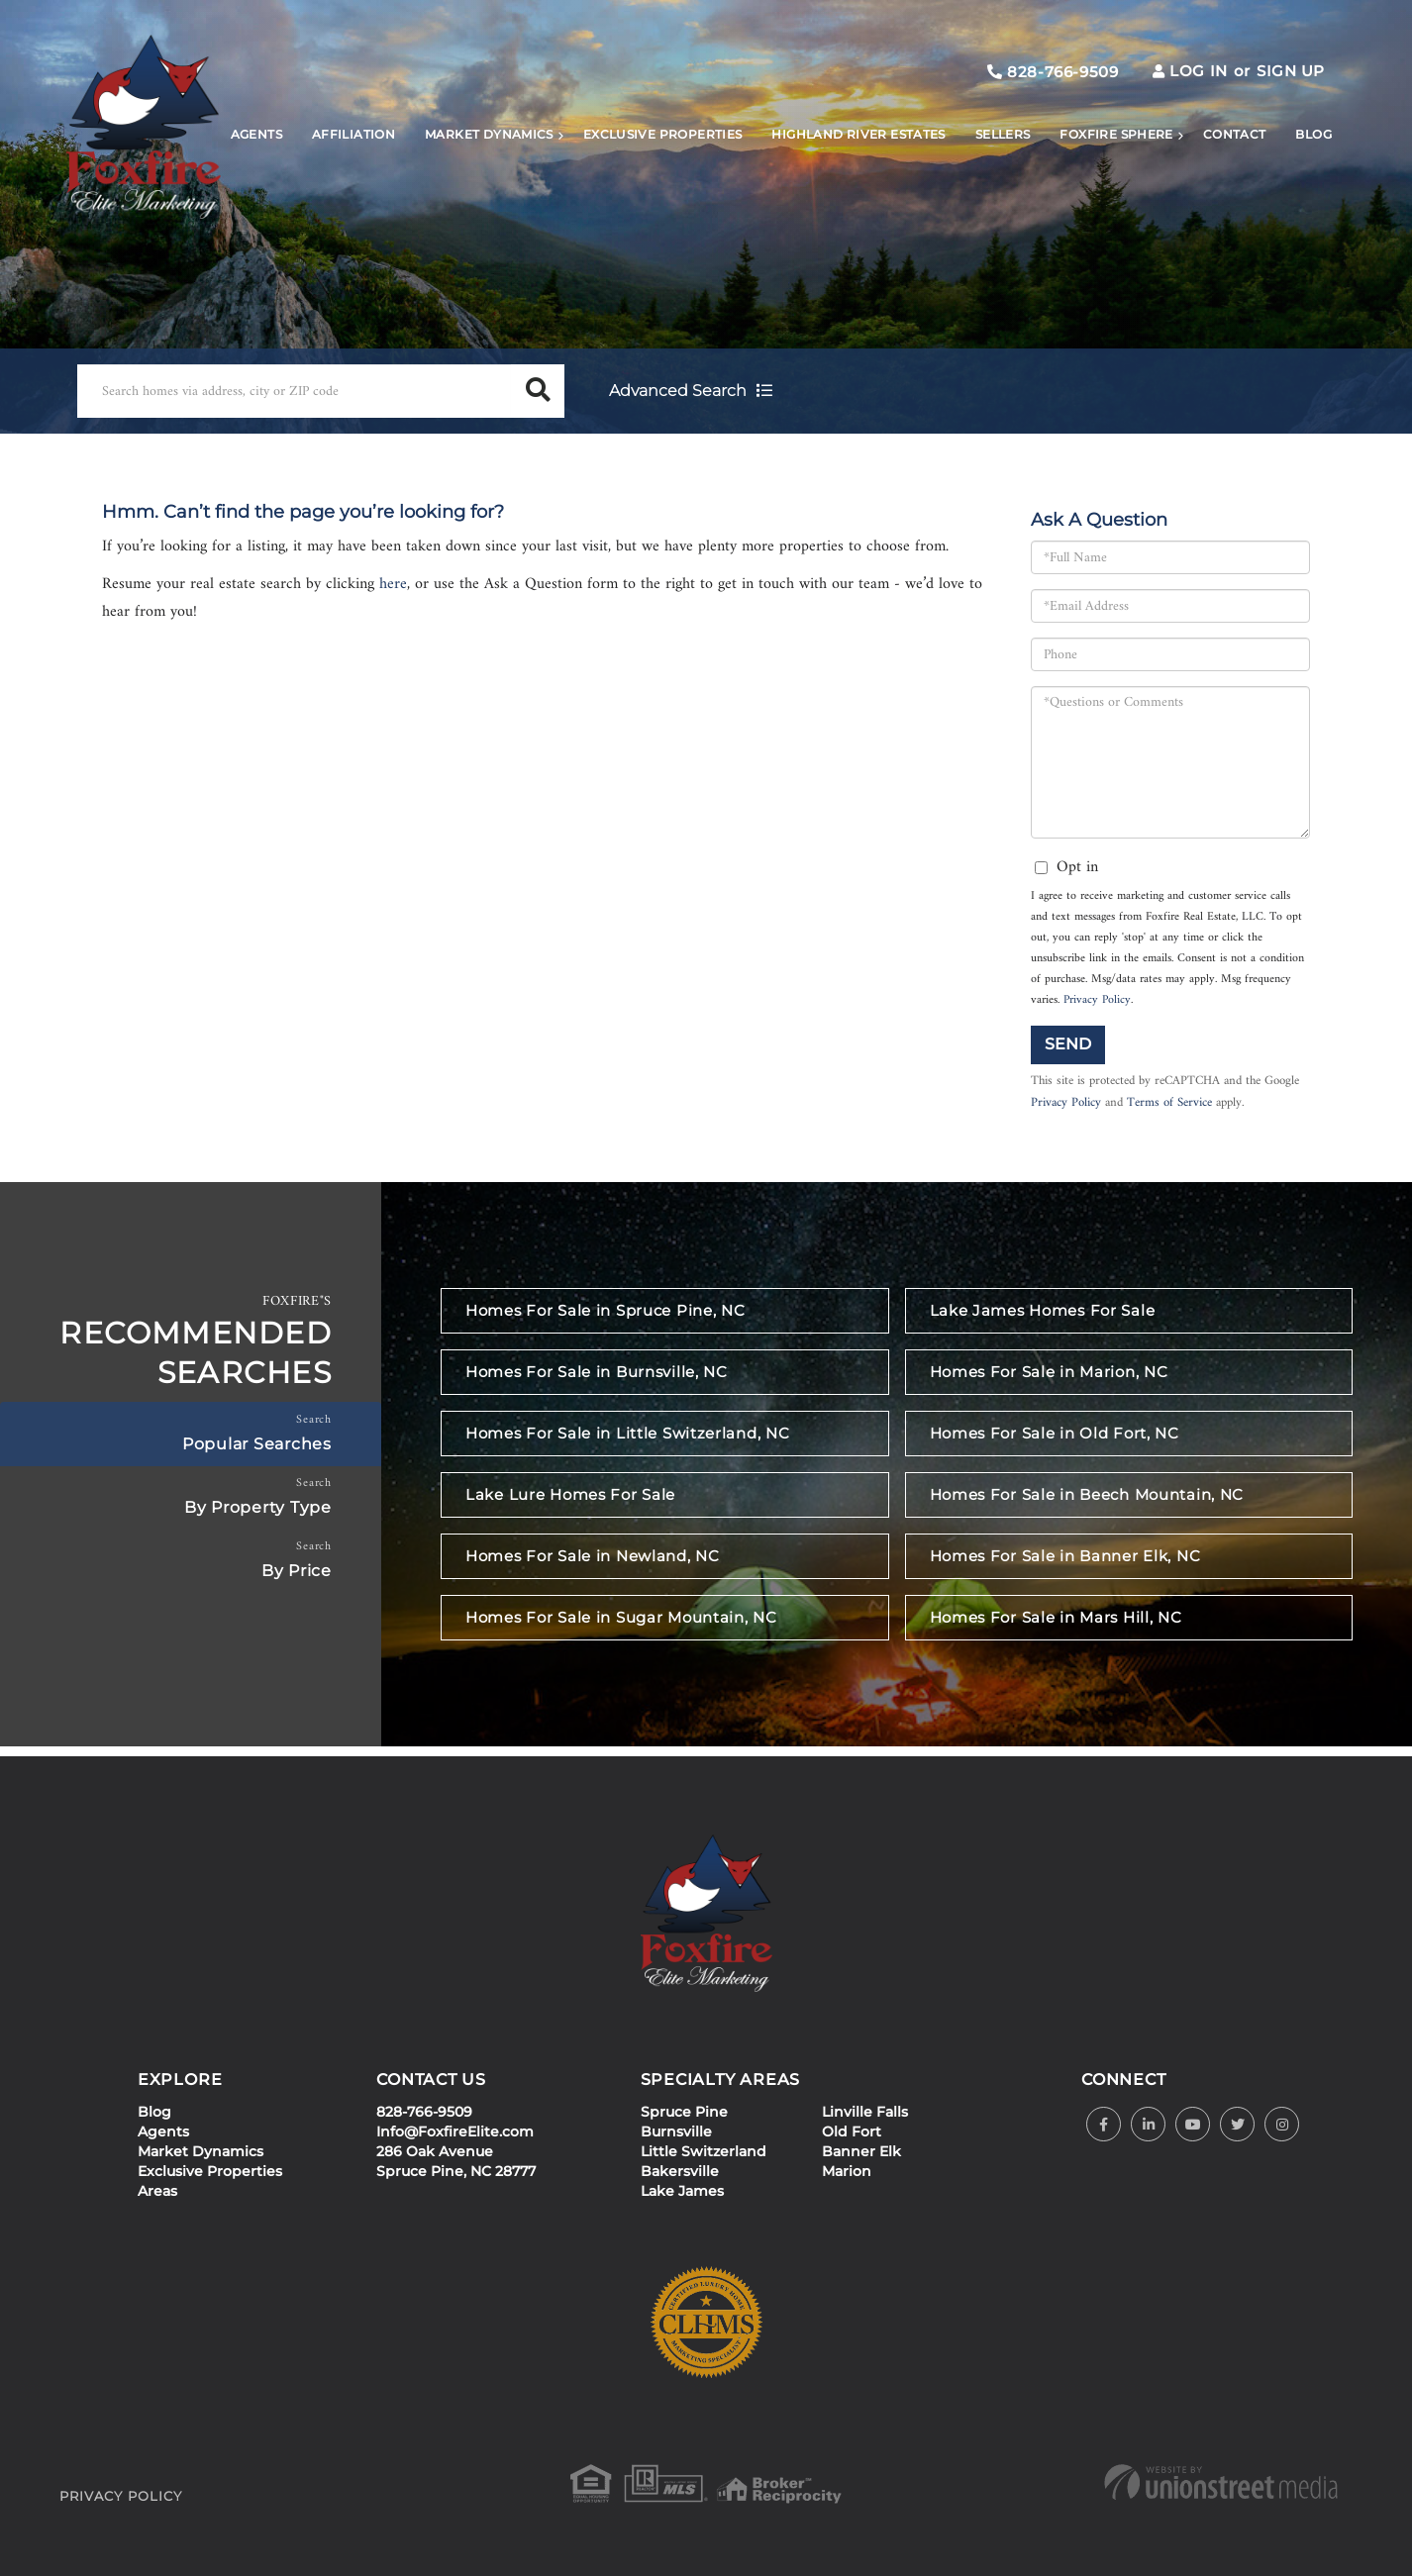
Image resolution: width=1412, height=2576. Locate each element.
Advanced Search (678, 390)
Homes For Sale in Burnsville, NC (596, 1371)
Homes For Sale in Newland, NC (592, 1555)
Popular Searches (257, 1444)
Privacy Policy (1097, 1000)
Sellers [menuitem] (1003, 134)
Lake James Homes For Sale (1043, 1310)
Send (1068, 1044)
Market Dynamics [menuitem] (489, 134)
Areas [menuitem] (157, 2191)
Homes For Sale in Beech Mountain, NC (1087, 1494)
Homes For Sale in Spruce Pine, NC (605, 1310)
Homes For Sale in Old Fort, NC (1054, 1433)
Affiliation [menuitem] (353, 134)
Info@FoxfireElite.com (455, 2131)
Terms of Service (1169, 1103)
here (393, 584)
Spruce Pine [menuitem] (684, 2112)
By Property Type (258, 1507)
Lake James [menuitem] (682, 2191)
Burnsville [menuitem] (676, 2131)
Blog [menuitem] (1313, 134)
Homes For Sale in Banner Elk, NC (1065, 1555)
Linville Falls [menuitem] (865, 2112)
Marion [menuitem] (846, 2171)
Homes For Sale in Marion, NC (1049, 1371)
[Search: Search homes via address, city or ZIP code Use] (294, 391)
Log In (1198, 70)
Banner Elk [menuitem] (861, 2151)
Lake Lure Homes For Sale (570, 1494)
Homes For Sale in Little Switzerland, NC (627, 1433)
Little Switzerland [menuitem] (703, 2151)
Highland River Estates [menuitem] (858, 134)
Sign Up (1291, 70)
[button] (537, 391)
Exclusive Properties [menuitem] (663, 134)
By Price (296, 1570)
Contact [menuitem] (1234, 134)
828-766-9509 (1052, 71)
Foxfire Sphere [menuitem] (1115, 134)
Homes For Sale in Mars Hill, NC (1056, 1617)
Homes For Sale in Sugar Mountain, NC (621, 1617)
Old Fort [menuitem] (851, 2131)
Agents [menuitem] (256, 134)
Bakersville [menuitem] (680, 2171)
